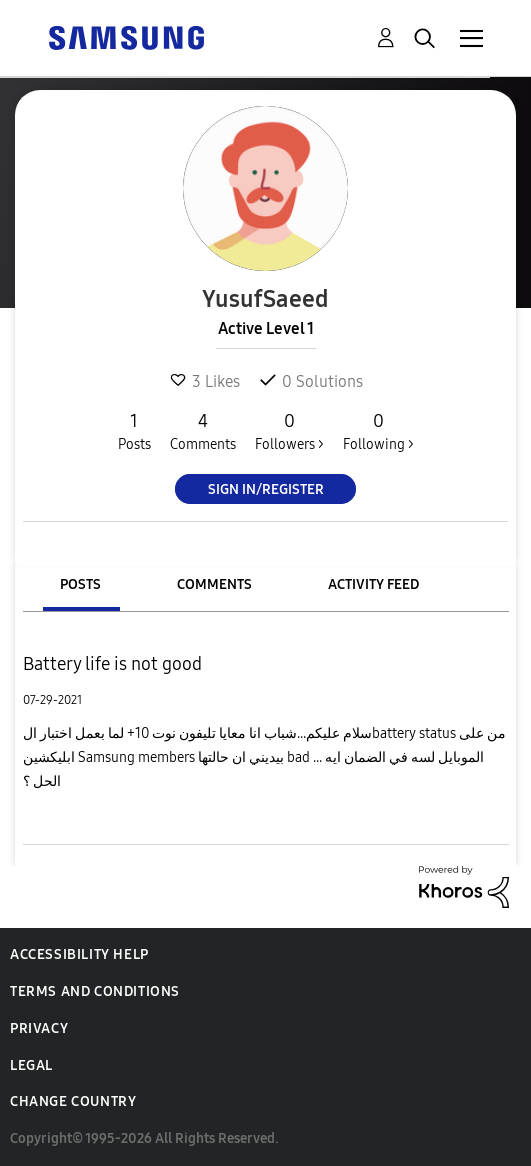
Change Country (73, 1101)
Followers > (289, 431)
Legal (31, 1065)
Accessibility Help (79, 954)
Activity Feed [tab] (373, 584)
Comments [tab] (214, 584)
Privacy (39, 1028)
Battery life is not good (112, 664)
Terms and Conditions (95, 991)
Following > (378, 431)
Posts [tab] (80, 584)
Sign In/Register (266, 489)
